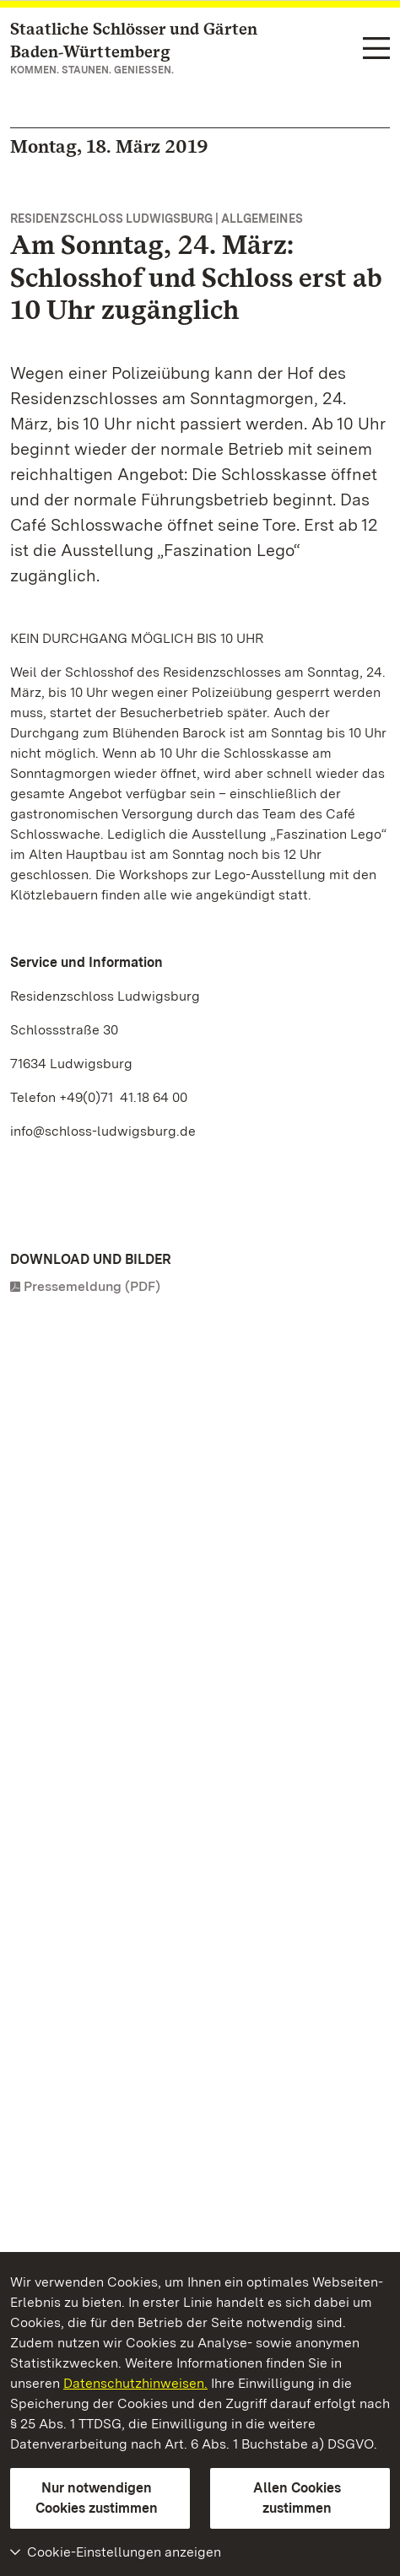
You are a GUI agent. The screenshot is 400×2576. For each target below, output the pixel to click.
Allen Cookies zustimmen (297, 2498)
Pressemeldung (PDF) (92, 1286)
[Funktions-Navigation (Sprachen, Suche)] (376, 49)
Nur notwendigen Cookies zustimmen (96, 2498)
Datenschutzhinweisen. (135, 2383)
